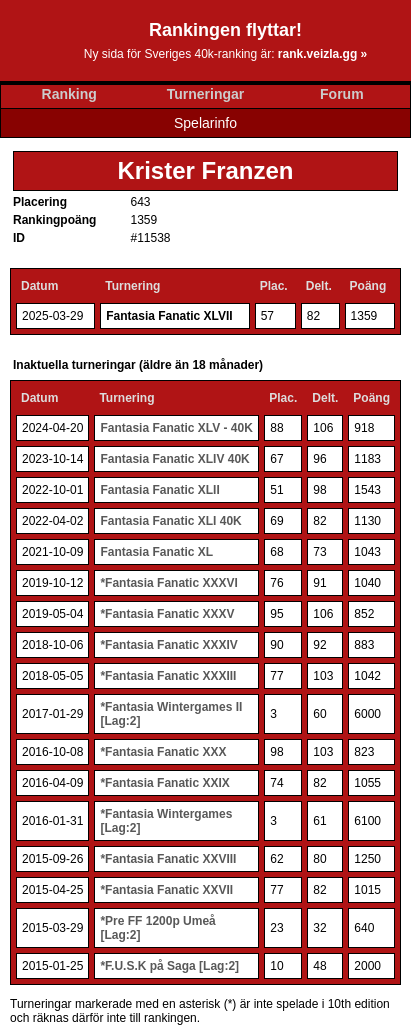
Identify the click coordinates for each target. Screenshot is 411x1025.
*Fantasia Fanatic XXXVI (168, 583)
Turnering (132, 286)
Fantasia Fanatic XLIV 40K (174, 459)
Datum (39, 286)
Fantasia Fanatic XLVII (169, 316)
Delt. (319, 286)
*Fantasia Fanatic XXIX (164, 783)
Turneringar (206, 94)
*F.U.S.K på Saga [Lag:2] (169, 966)
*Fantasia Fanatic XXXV (167, 614)
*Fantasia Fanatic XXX (163, 752)
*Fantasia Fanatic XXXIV (168, 645)
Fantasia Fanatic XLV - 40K (176, 428)
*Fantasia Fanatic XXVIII (168, 859)
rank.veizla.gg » (322, 54)
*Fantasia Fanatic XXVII (166, 890)
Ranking (69, 94)
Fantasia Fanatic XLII (159, 490)
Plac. (274, 286)
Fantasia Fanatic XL (156, 552)
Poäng (368, 286)
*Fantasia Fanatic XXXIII (168, 676)
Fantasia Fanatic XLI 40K (170, 521)
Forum (342, 94)
